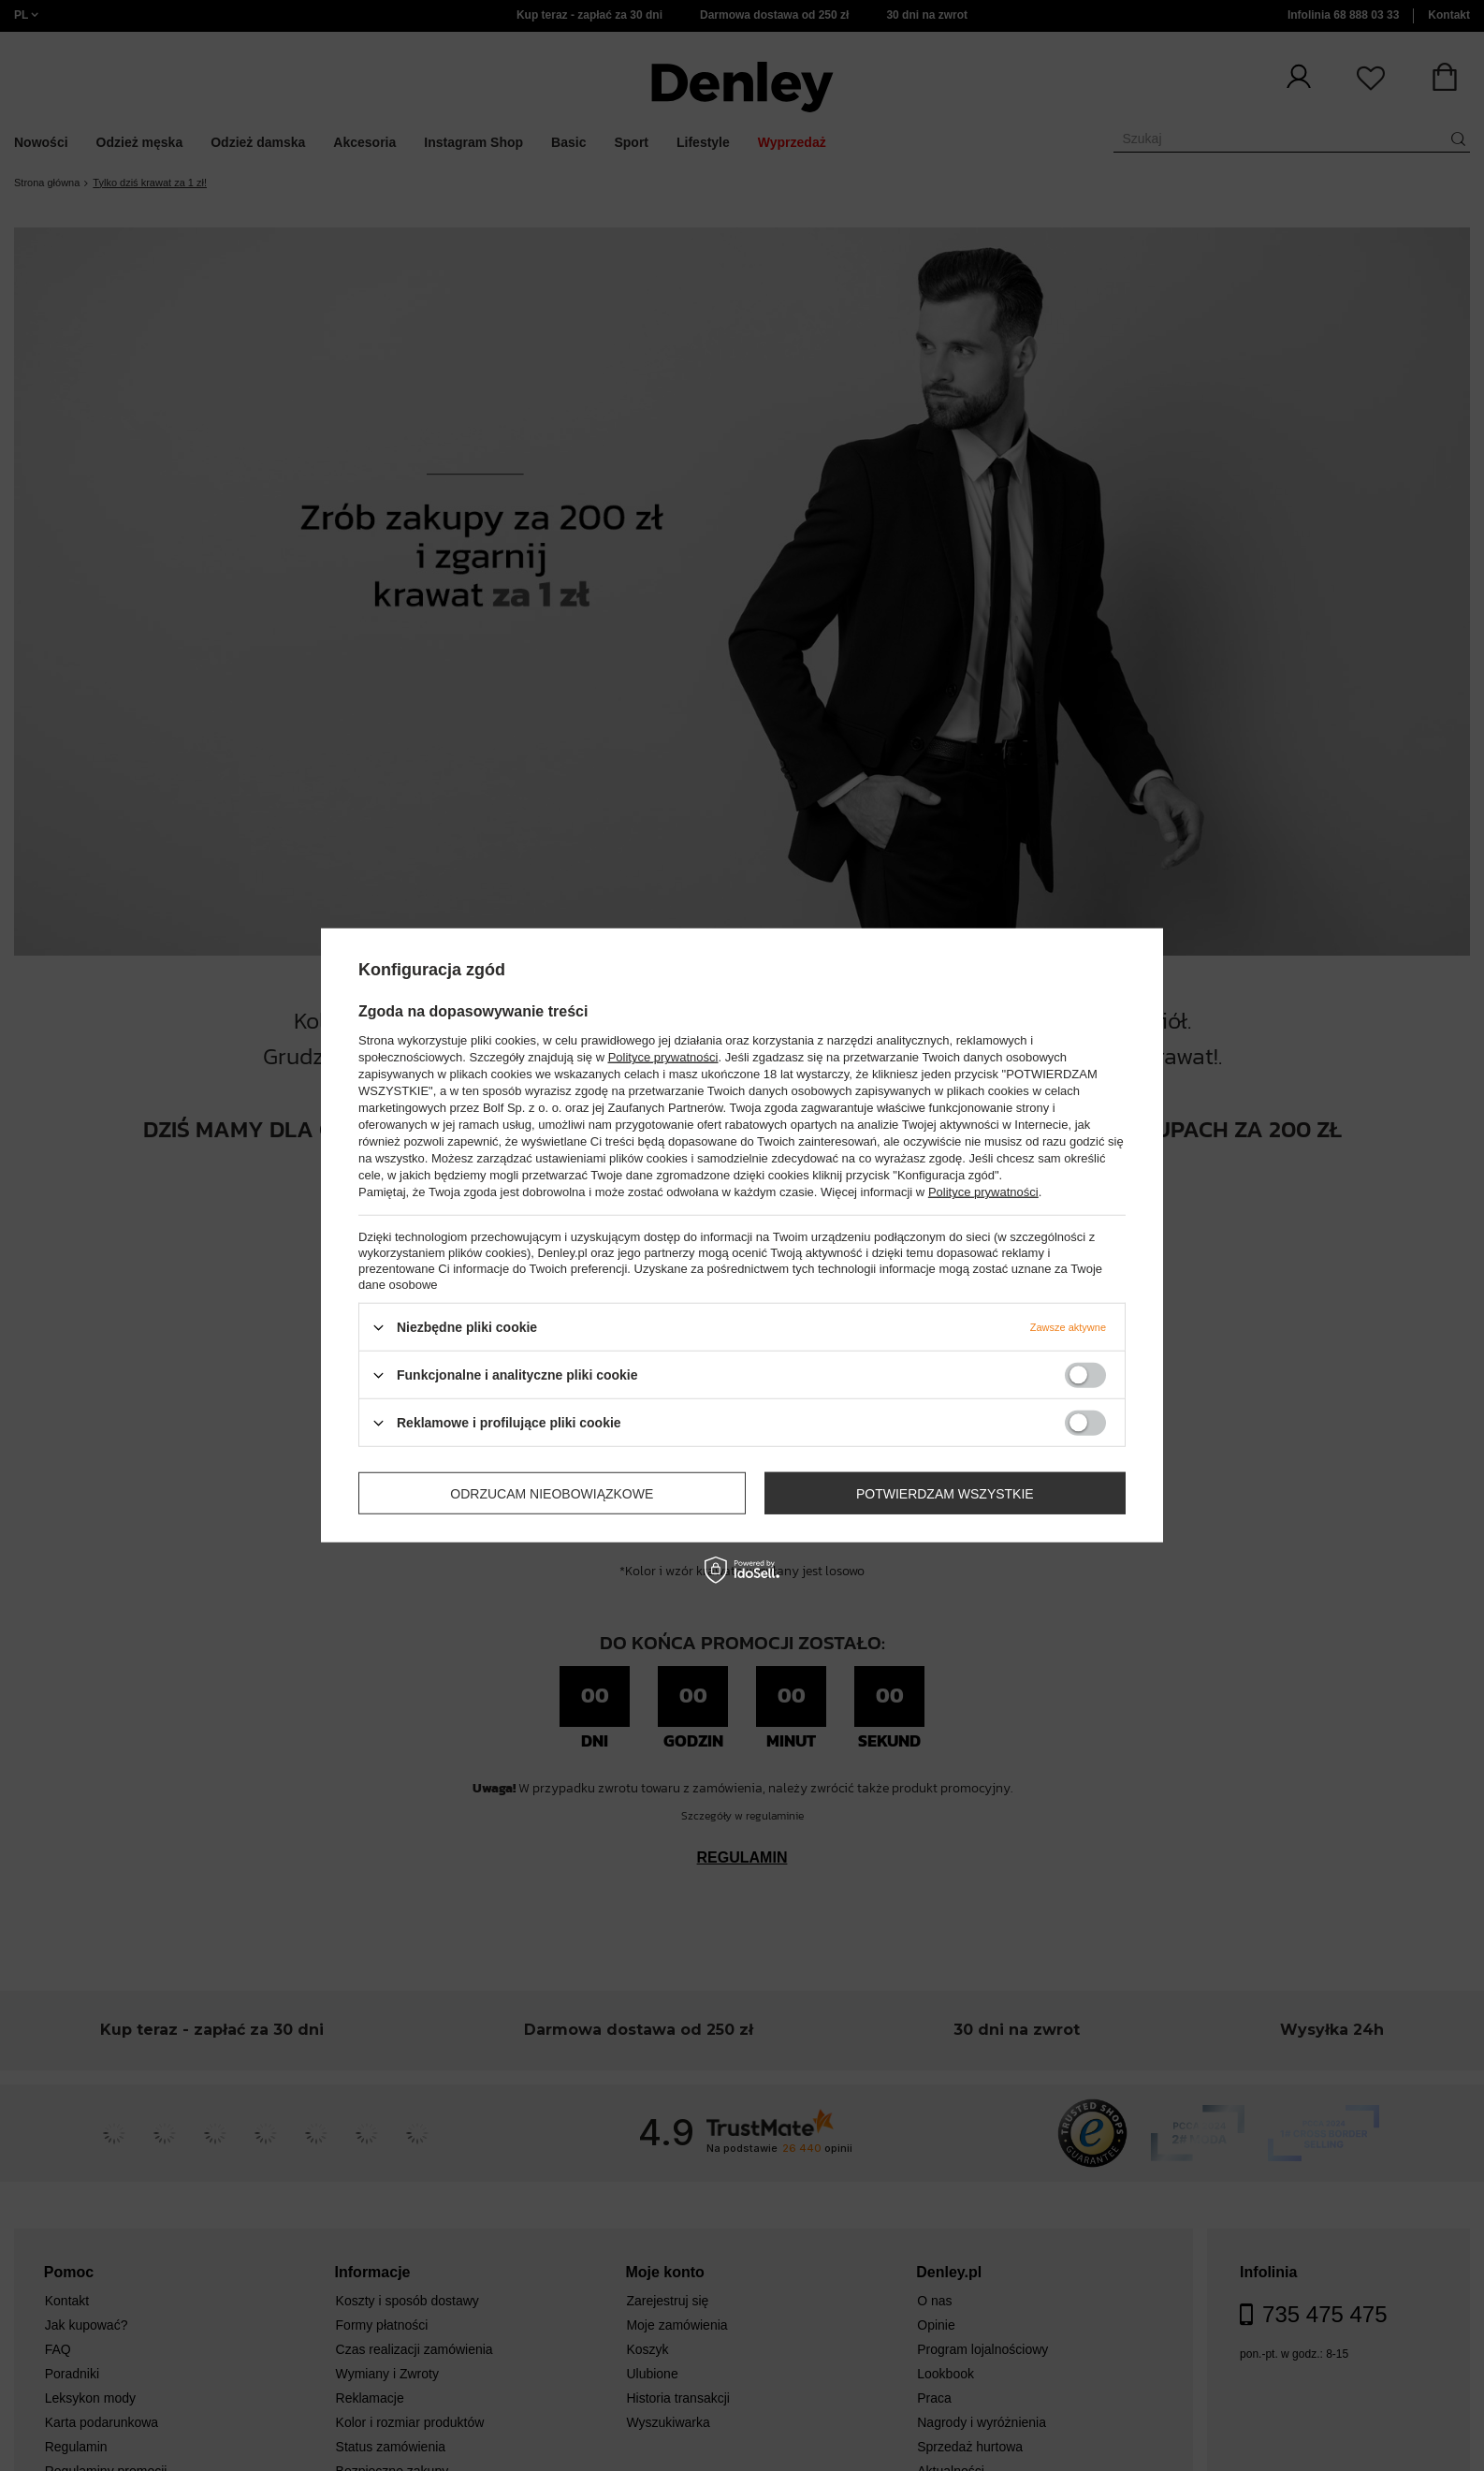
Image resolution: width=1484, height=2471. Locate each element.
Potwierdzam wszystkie (945, 1492)
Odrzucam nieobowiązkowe (551, 1492)
